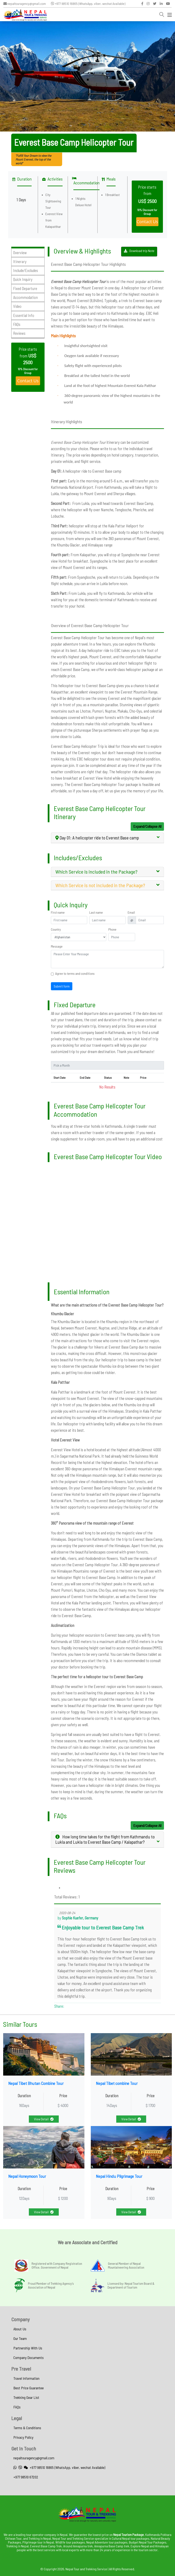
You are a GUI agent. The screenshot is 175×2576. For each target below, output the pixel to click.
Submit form (62, 986)
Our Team (20, 2338)
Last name (96, 912)
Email (131, 912)
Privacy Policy (23, 2437)
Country (56, 929)
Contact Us (147, 221)
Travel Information (26, 2378)
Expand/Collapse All (147, 826)
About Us (19, 2329)
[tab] (107, 838)
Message (57, 946)
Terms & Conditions (27, 2427)
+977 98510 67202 (25, 2477)
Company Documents (28, 2357)
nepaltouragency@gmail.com (24, 4)
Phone (112, 929)
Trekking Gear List (26, 2397)
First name (58, 912)
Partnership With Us (27, 2348)
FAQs (17, 2407)
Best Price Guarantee (28, 2387)
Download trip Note (139, 251)
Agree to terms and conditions (75, 973)
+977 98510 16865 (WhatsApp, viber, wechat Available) (88, 4)
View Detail (44, 2119)
